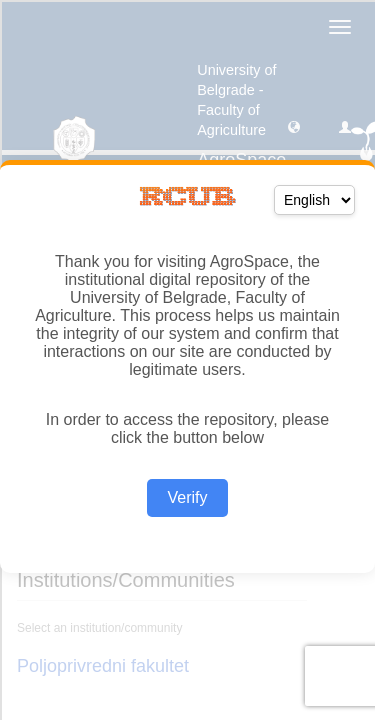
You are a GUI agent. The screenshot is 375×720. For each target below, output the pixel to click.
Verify (187, 497)
